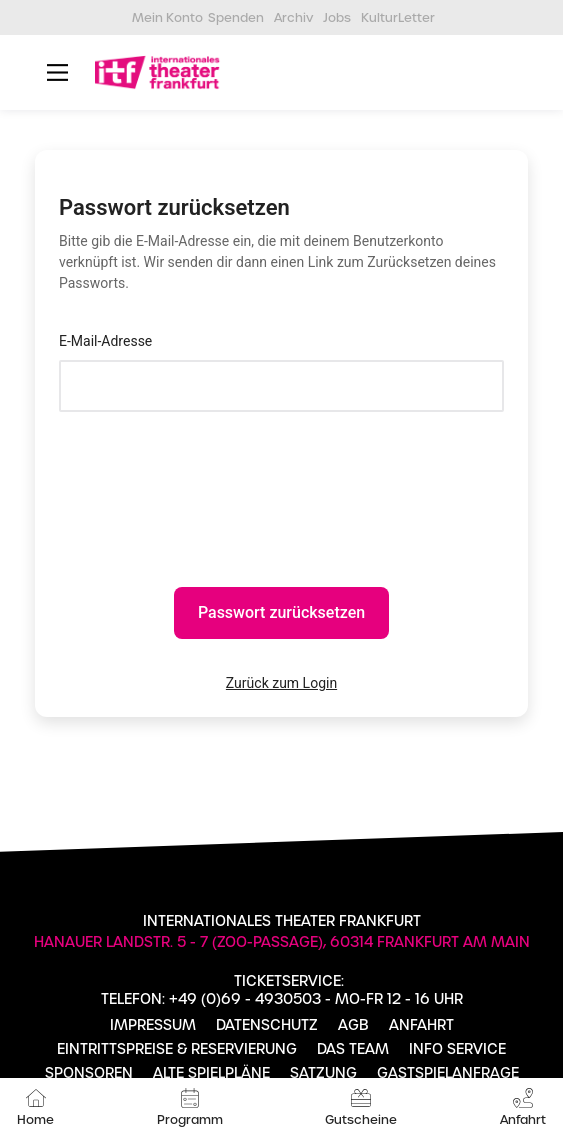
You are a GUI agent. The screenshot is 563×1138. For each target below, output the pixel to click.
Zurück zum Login (281, 683)
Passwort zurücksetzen (281, 612)
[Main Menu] (57, 72)
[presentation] (211, 482)
